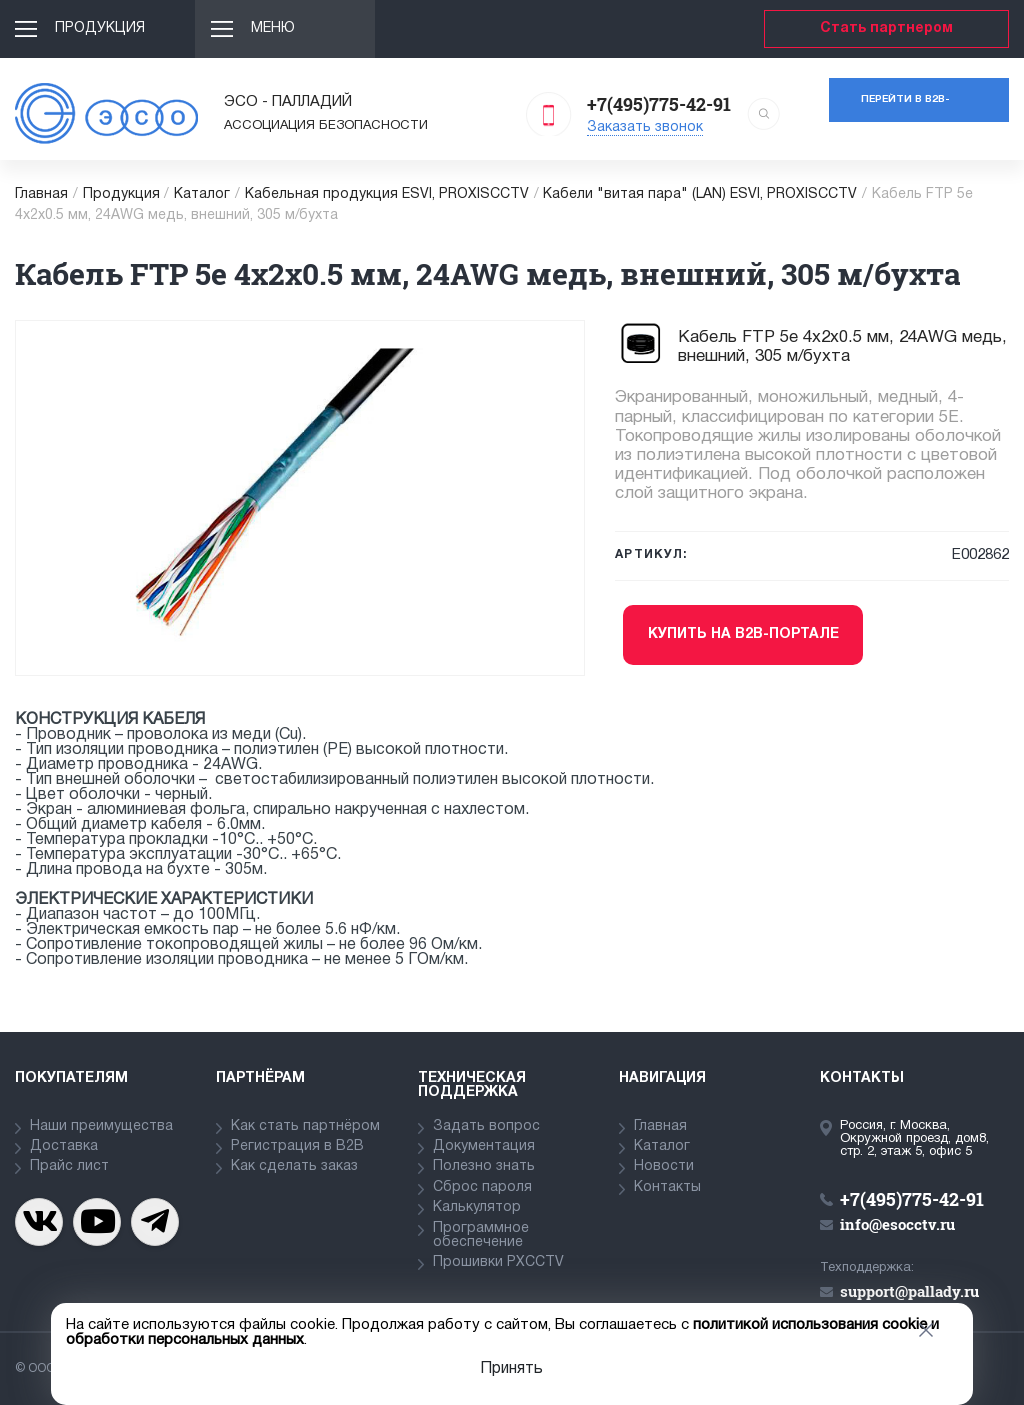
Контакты (667, 1187)
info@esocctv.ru (897, 1224)
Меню (273, 28)
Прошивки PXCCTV (498, 1262)
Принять (511, 1369)
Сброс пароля (482, 1187)
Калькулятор (477, 1207)
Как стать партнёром (305, 1126)
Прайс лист (69, 1166)
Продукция (100, 28)
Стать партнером (886, 28)
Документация (484, 1146)
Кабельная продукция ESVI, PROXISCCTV (387, 194)
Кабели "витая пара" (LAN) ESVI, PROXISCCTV (700, 194)
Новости (664, 1166)
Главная (41, 194)
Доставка (64, 1146)
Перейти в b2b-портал (905, 108)
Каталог (202, 194)
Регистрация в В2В (297, 1146)
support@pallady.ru (909, 1291)
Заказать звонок (645, 127)
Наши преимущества (101, 1126)
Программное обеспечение (481, 1235)
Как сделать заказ (294, 1166)
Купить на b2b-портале (743, 634)
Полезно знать (484, 1166)
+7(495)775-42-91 (659, 104)
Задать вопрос (486, 1126)
